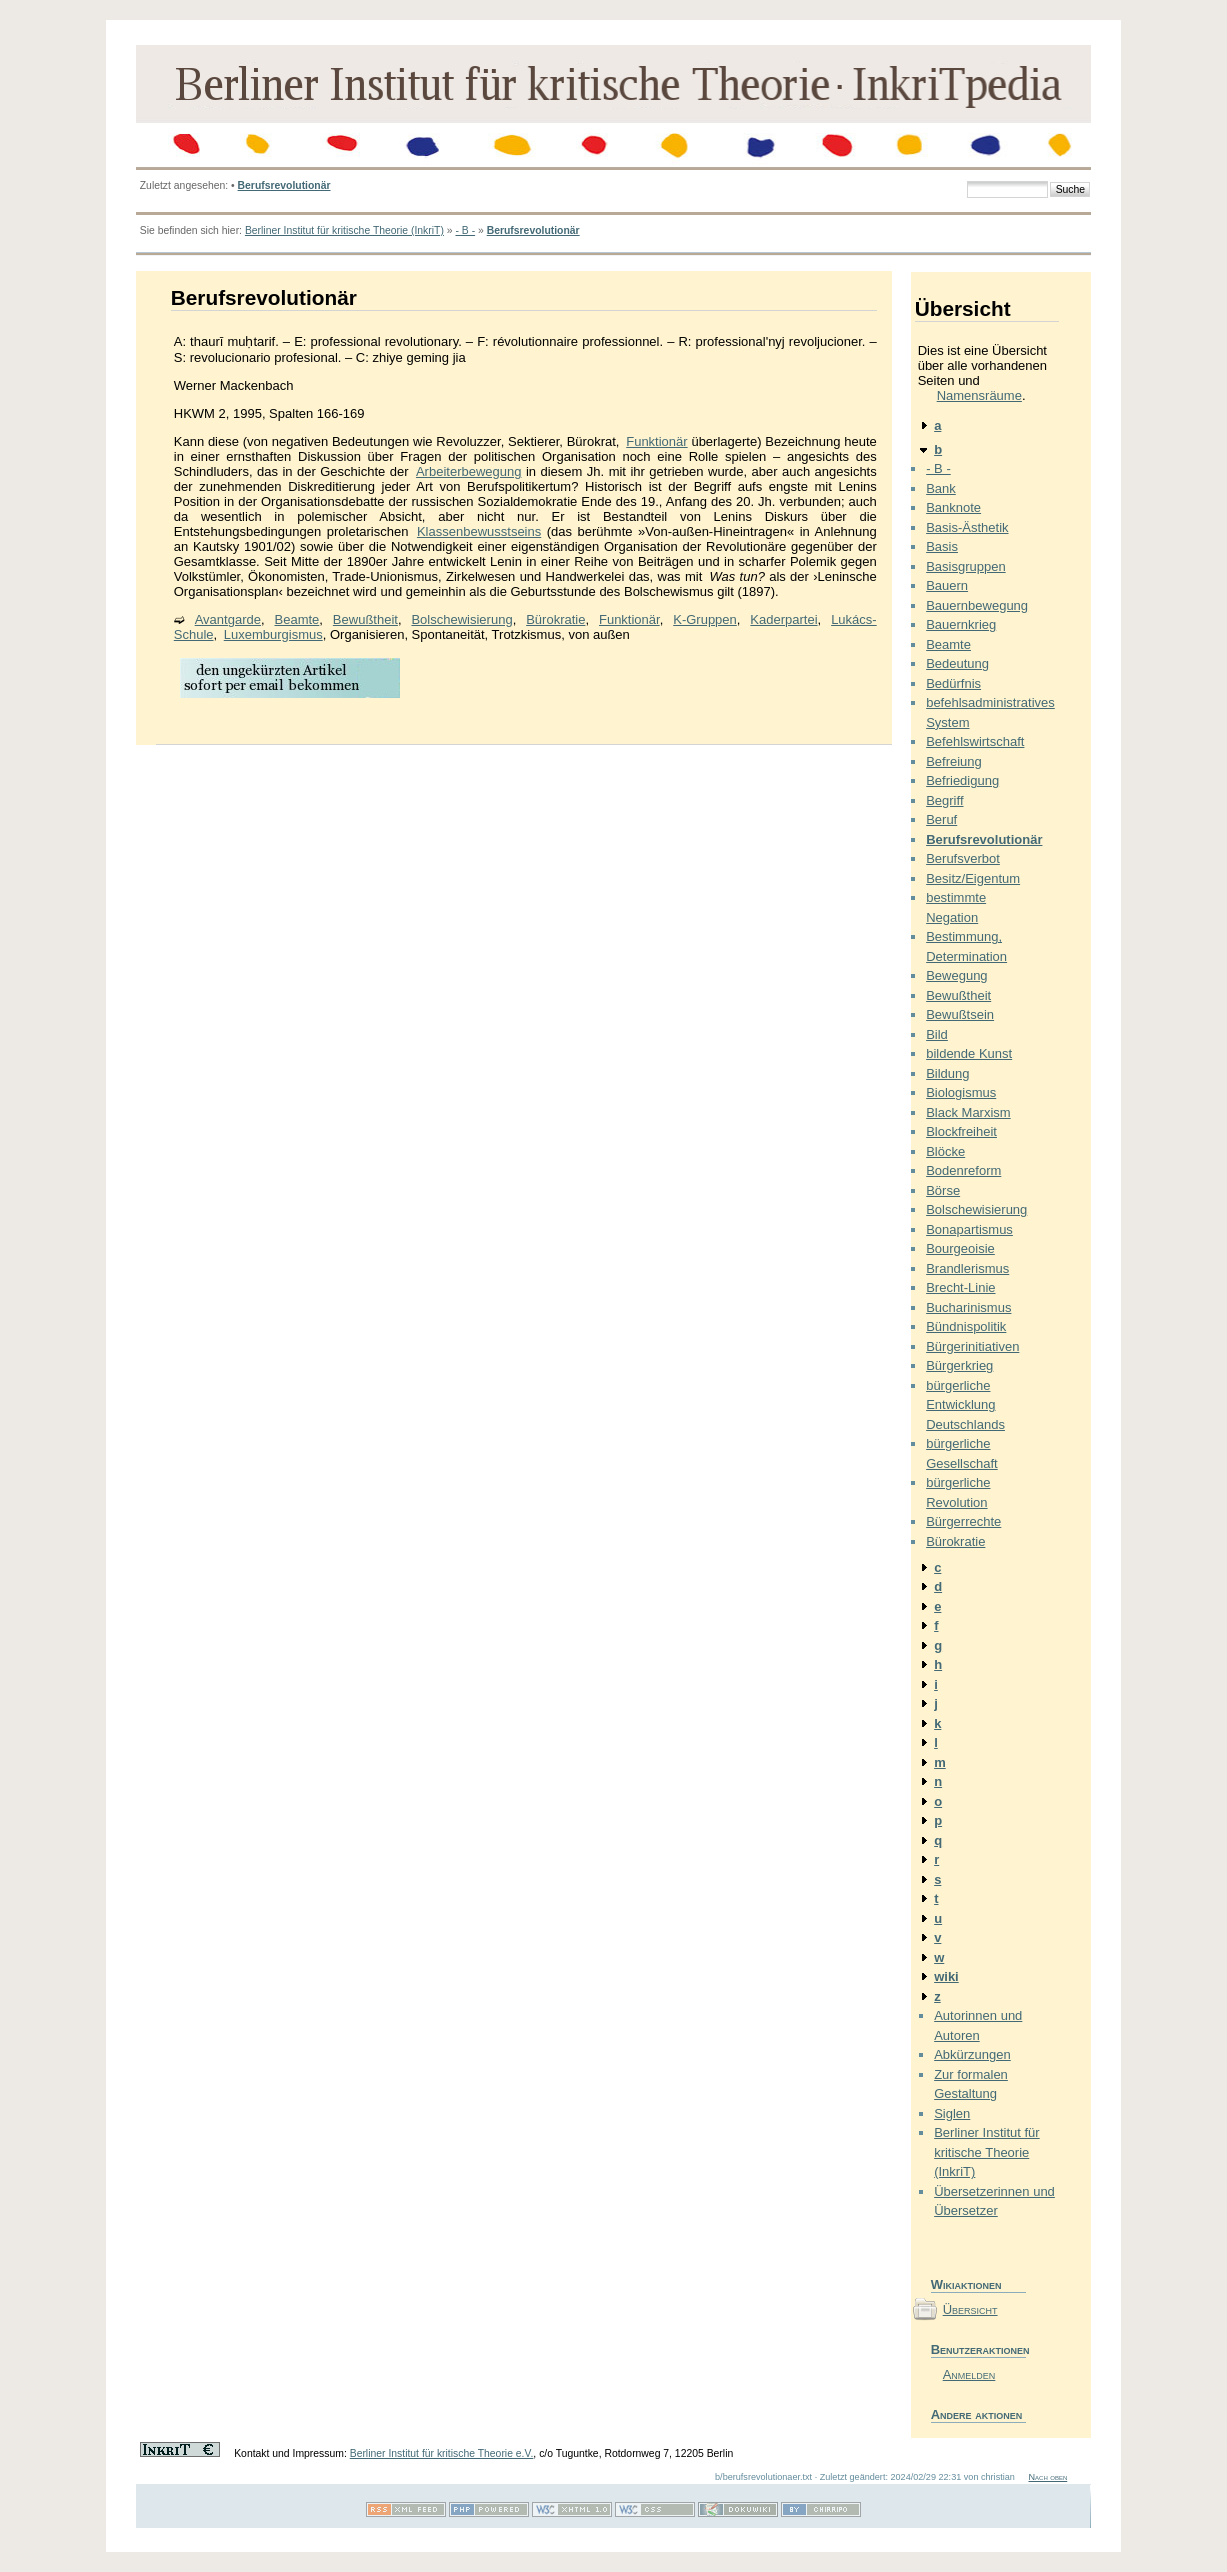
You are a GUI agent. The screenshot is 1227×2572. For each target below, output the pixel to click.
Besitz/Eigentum (973, 878)
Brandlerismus (967, 1268)
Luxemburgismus (273, 634)
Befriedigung (962, 780)
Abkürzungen (972, 2054)
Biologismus (961, 1092)
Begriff (944, 800)
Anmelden (969, 2374)
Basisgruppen (966, 566)
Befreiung (954, 761)
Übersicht (970, 2309)
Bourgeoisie (960, 1248)
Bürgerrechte (963, 1521)
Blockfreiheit (961, 1131)
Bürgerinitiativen (972, 1346)
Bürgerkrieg (959, 1365)
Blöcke (945, 1151)
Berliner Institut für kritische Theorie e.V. (442, 2453)
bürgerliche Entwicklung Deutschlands (965, 1405)
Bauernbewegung (977, 605)
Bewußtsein (960, 1014)
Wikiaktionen (966, 2284)
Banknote (953, 507)
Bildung (947, 1073)
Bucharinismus (968, 1307)
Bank (941, 488)
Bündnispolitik (966, 1326)
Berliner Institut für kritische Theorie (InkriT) (344, 230)
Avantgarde (228, 619)
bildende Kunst (969, 1053)
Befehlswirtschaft (975, 741)
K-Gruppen (705, 619)
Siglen (952, 2113)
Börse (943, 1190)
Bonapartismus (969, 1229)
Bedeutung (957, 663)
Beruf (941, 819)
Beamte (297, 619)
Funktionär (656, 441)
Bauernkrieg (961, 624)
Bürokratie (555, 619)
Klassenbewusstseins (479, 531)
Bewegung (956, 975)
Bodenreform (963, 1170)
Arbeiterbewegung (469, 471)
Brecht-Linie (960, 1287)
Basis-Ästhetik (967, 527)
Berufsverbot (963, 858)
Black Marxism (968, 1112)
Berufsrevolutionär (284, 185)
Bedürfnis (953, 683)
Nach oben (1047, 2477)
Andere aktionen (977, 2414)
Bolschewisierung (461, 619)
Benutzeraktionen (978, 2349)
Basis (942, 546)
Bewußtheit (365, 619)
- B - (465, 230)
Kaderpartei (783, 619)
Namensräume (979, 395)
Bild (937, 1034)
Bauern (947, 585)
